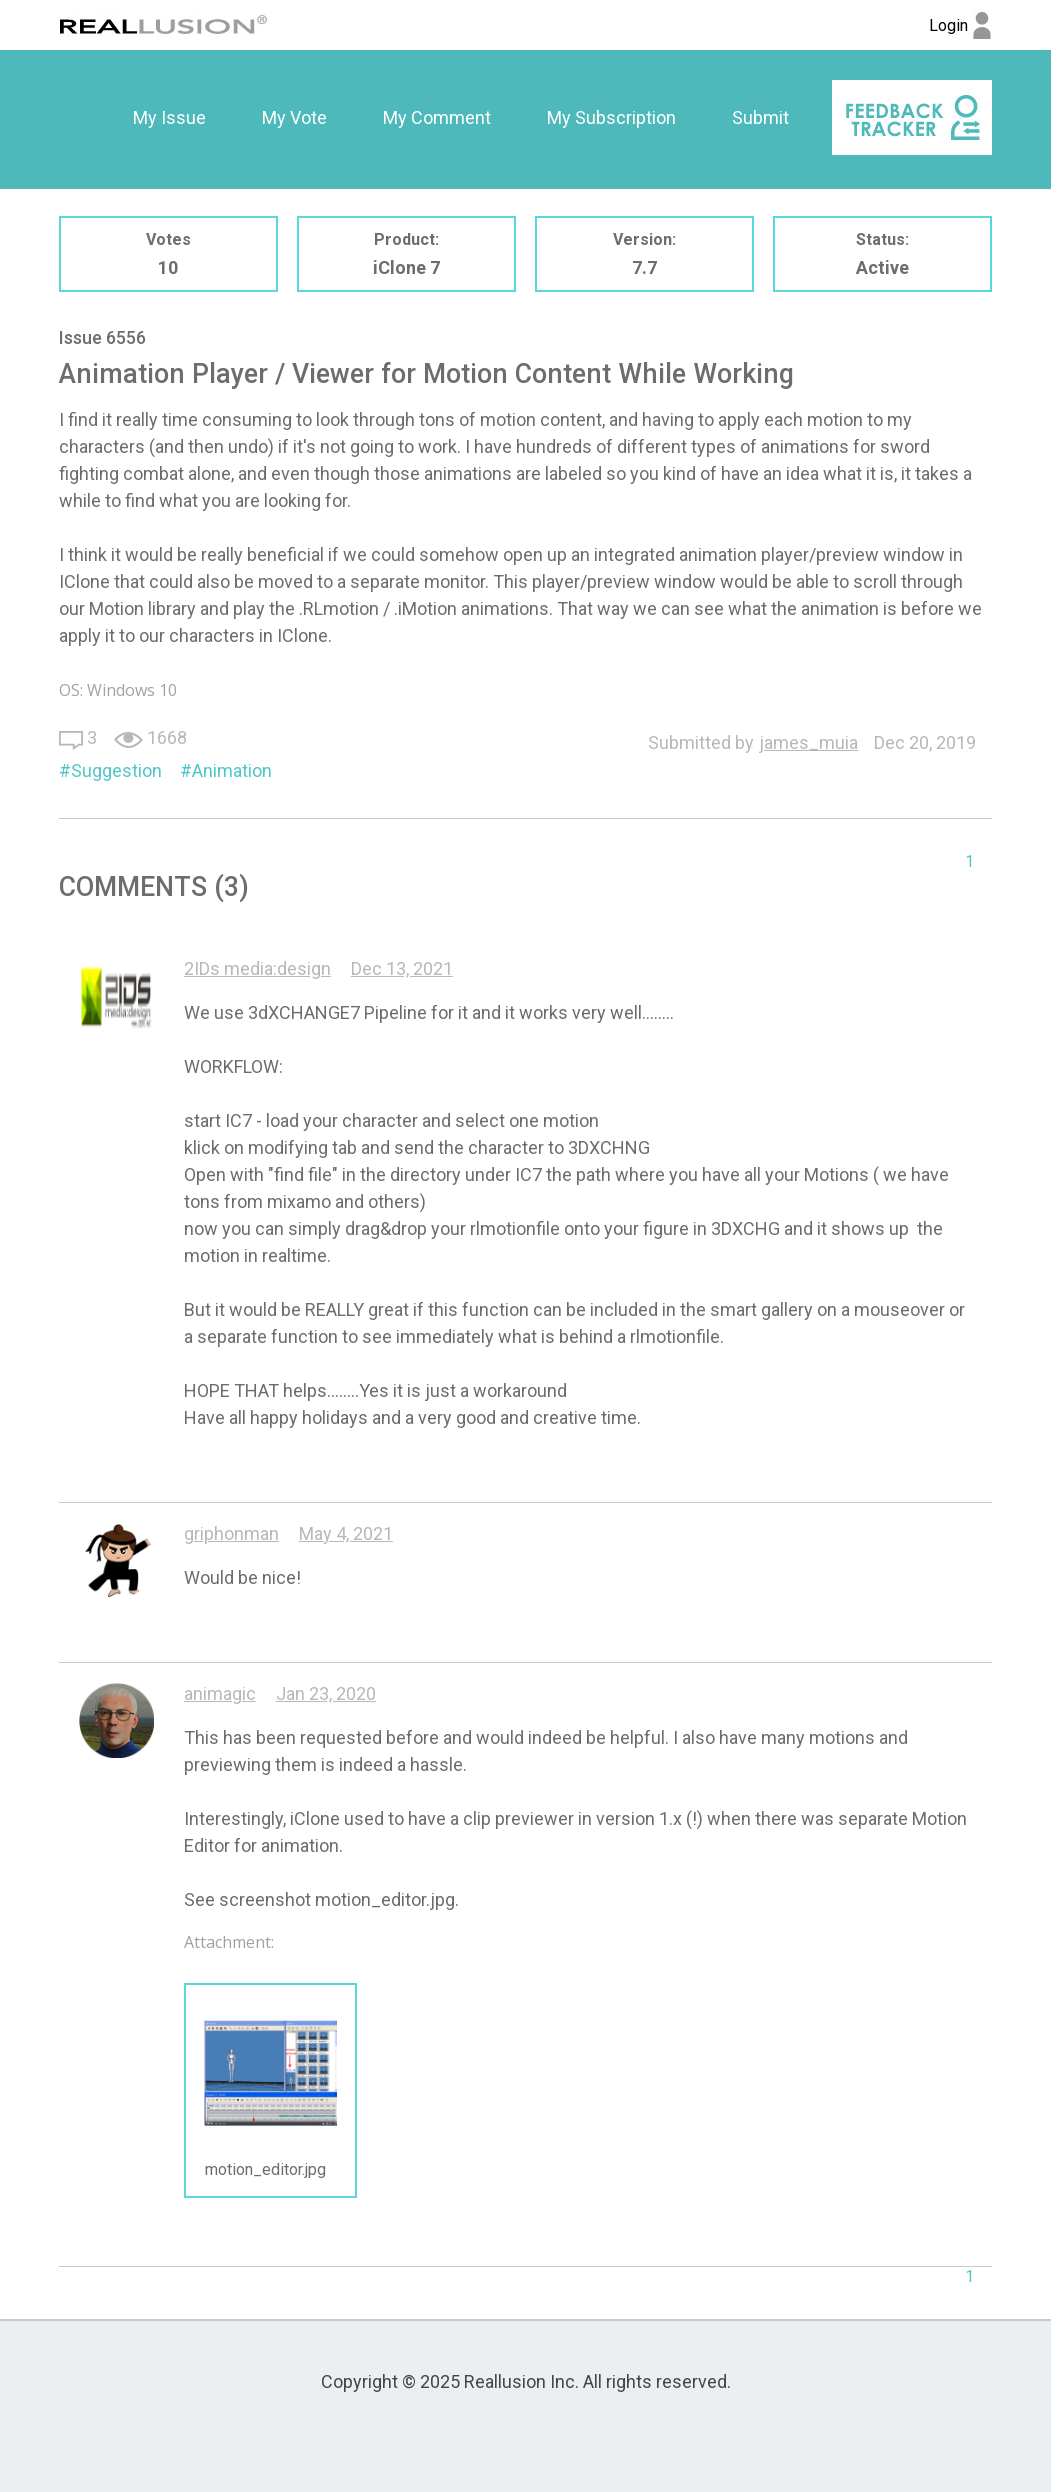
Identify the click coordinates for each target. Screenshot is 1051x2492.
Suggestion (116, 770)
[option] (169, 118)
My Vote (294, 117)
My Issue (169, 117)
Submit (760, 117)
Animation (232, 770)
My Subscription (611, 117)
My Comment (437, 117)
